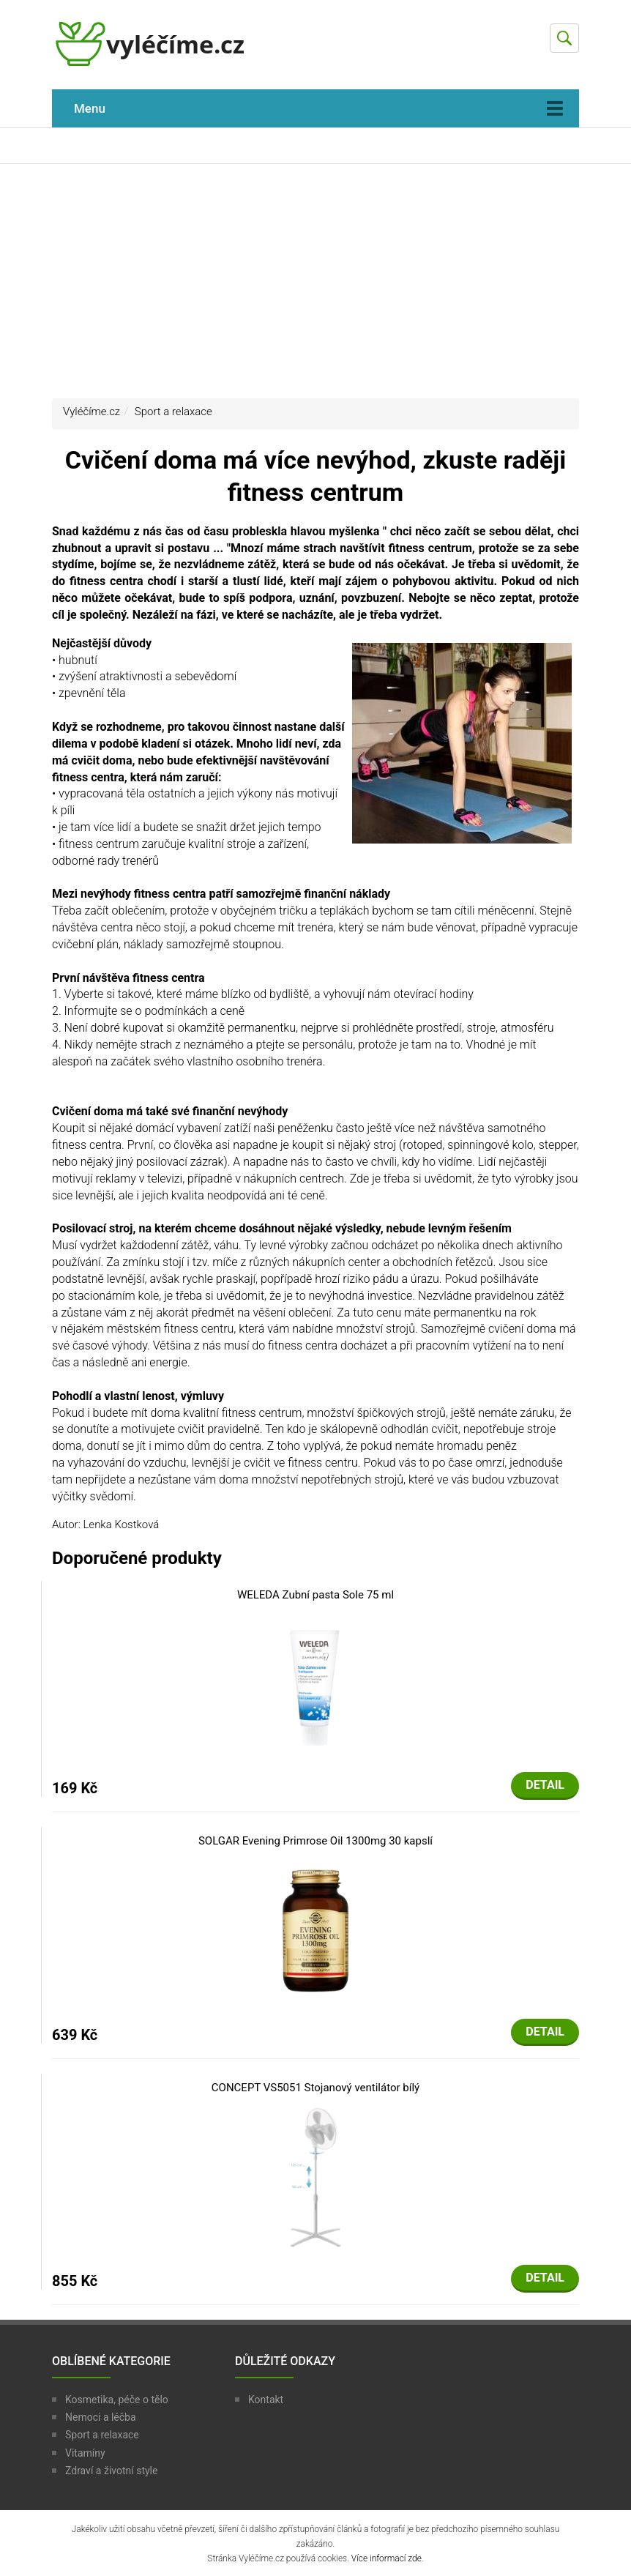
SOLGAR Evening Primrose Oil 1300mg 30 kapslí (315, 1840)
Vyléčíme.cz (91, 411)
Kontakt (265, 2399)
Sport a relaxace (173, 411)
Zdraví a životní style (111, 2470)
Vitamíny (85, 2453)
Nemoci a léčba (100, 2417)
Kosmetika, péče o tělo (116, 2399)
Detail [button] (545, 1785)
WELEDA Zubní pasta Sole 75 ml (315, 1594)
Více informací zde (386, 2558)
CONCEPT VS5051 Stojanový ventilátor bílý (315, 2087)
